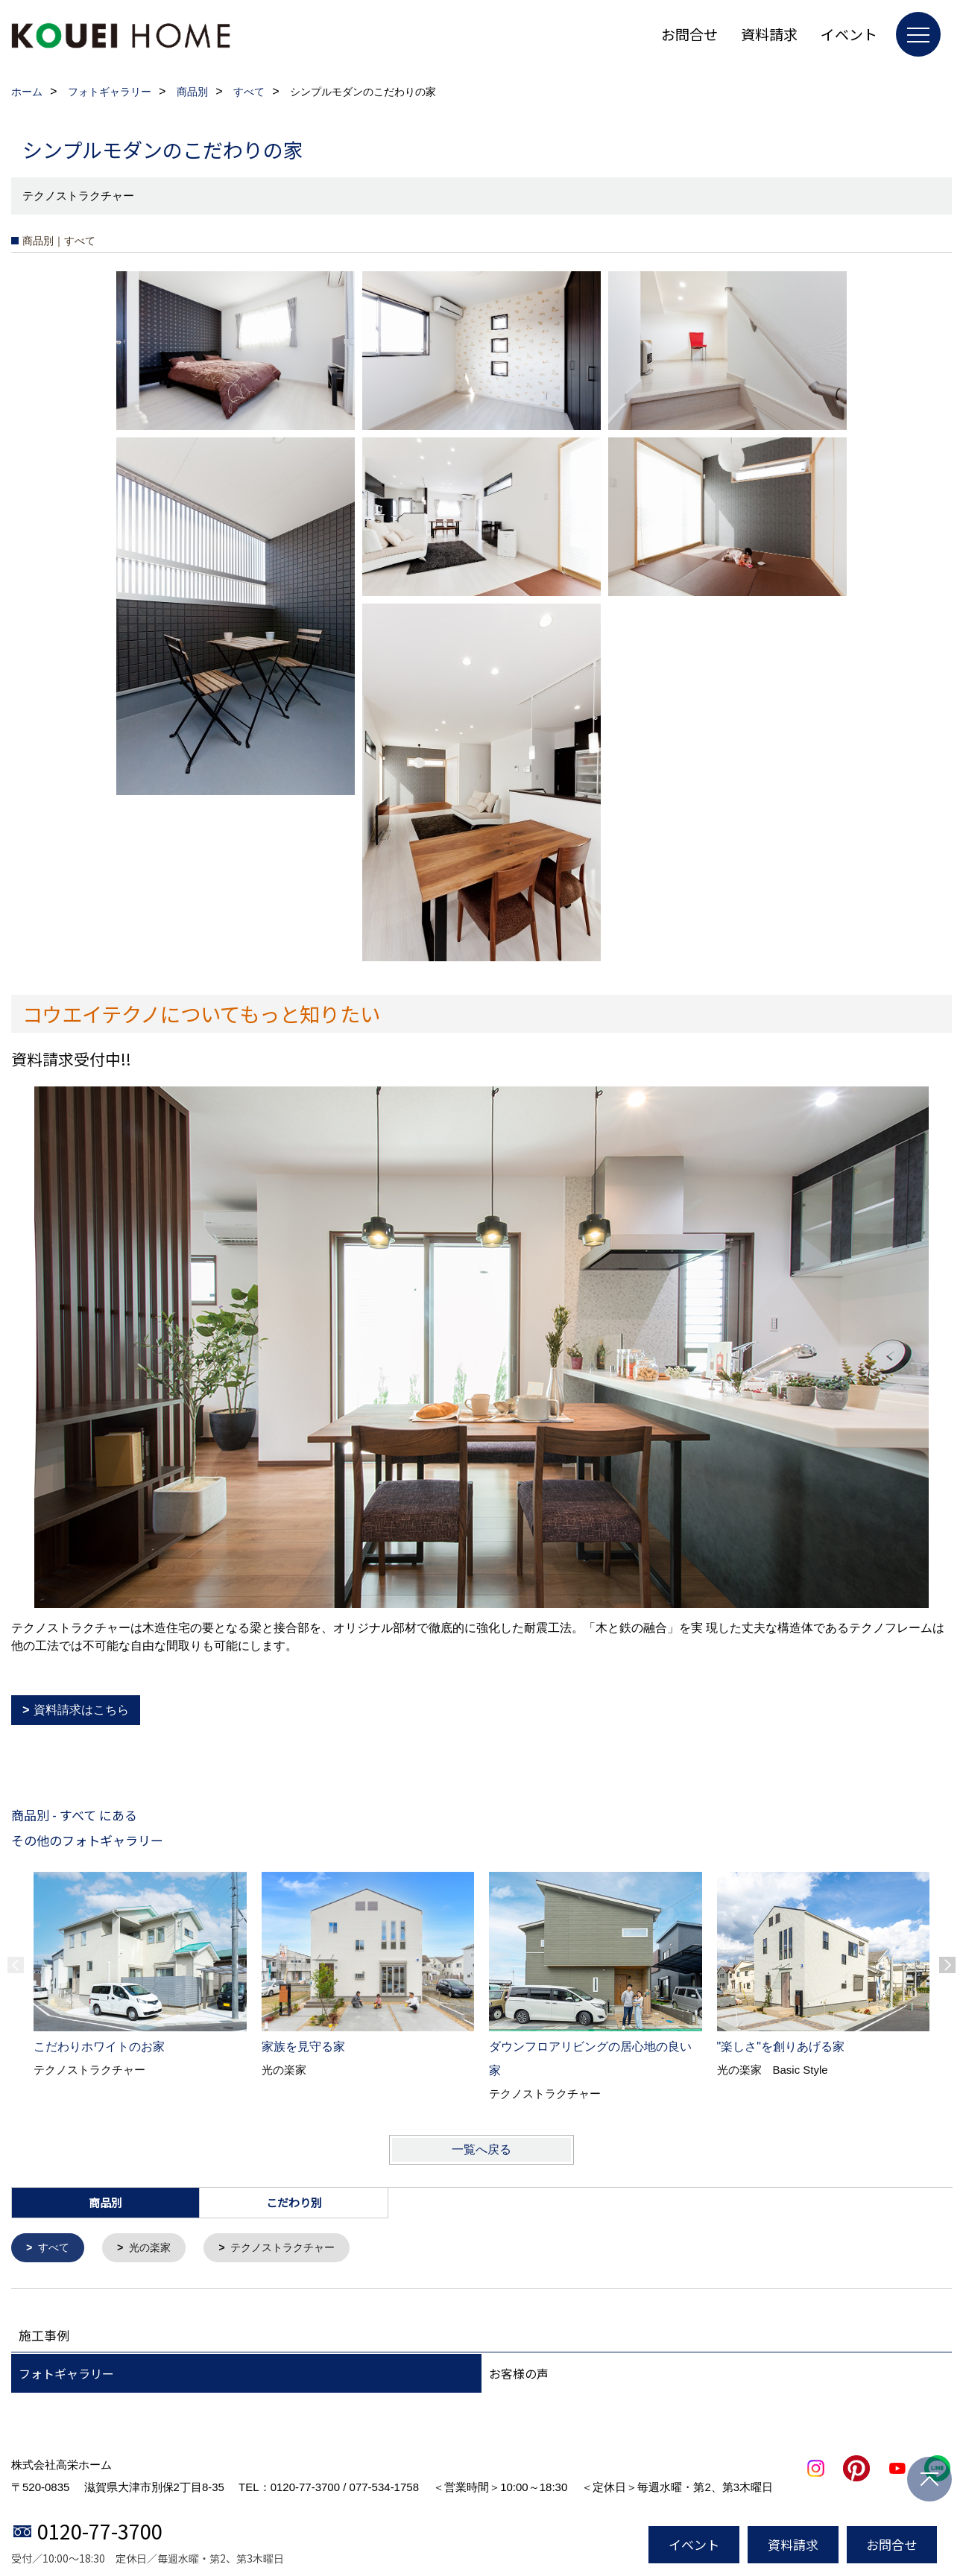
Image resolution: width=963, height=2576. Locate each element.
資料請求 (769, 34)
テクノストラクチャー (293, 2248)
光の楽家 (154, 2248)
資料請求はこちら (81, 1709)
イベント (849, 34)
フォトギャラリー (66, 2375)
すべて (55, 2248)
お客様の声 (519, 2375)
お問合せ (689, 34)
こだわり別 (294, 2202)
